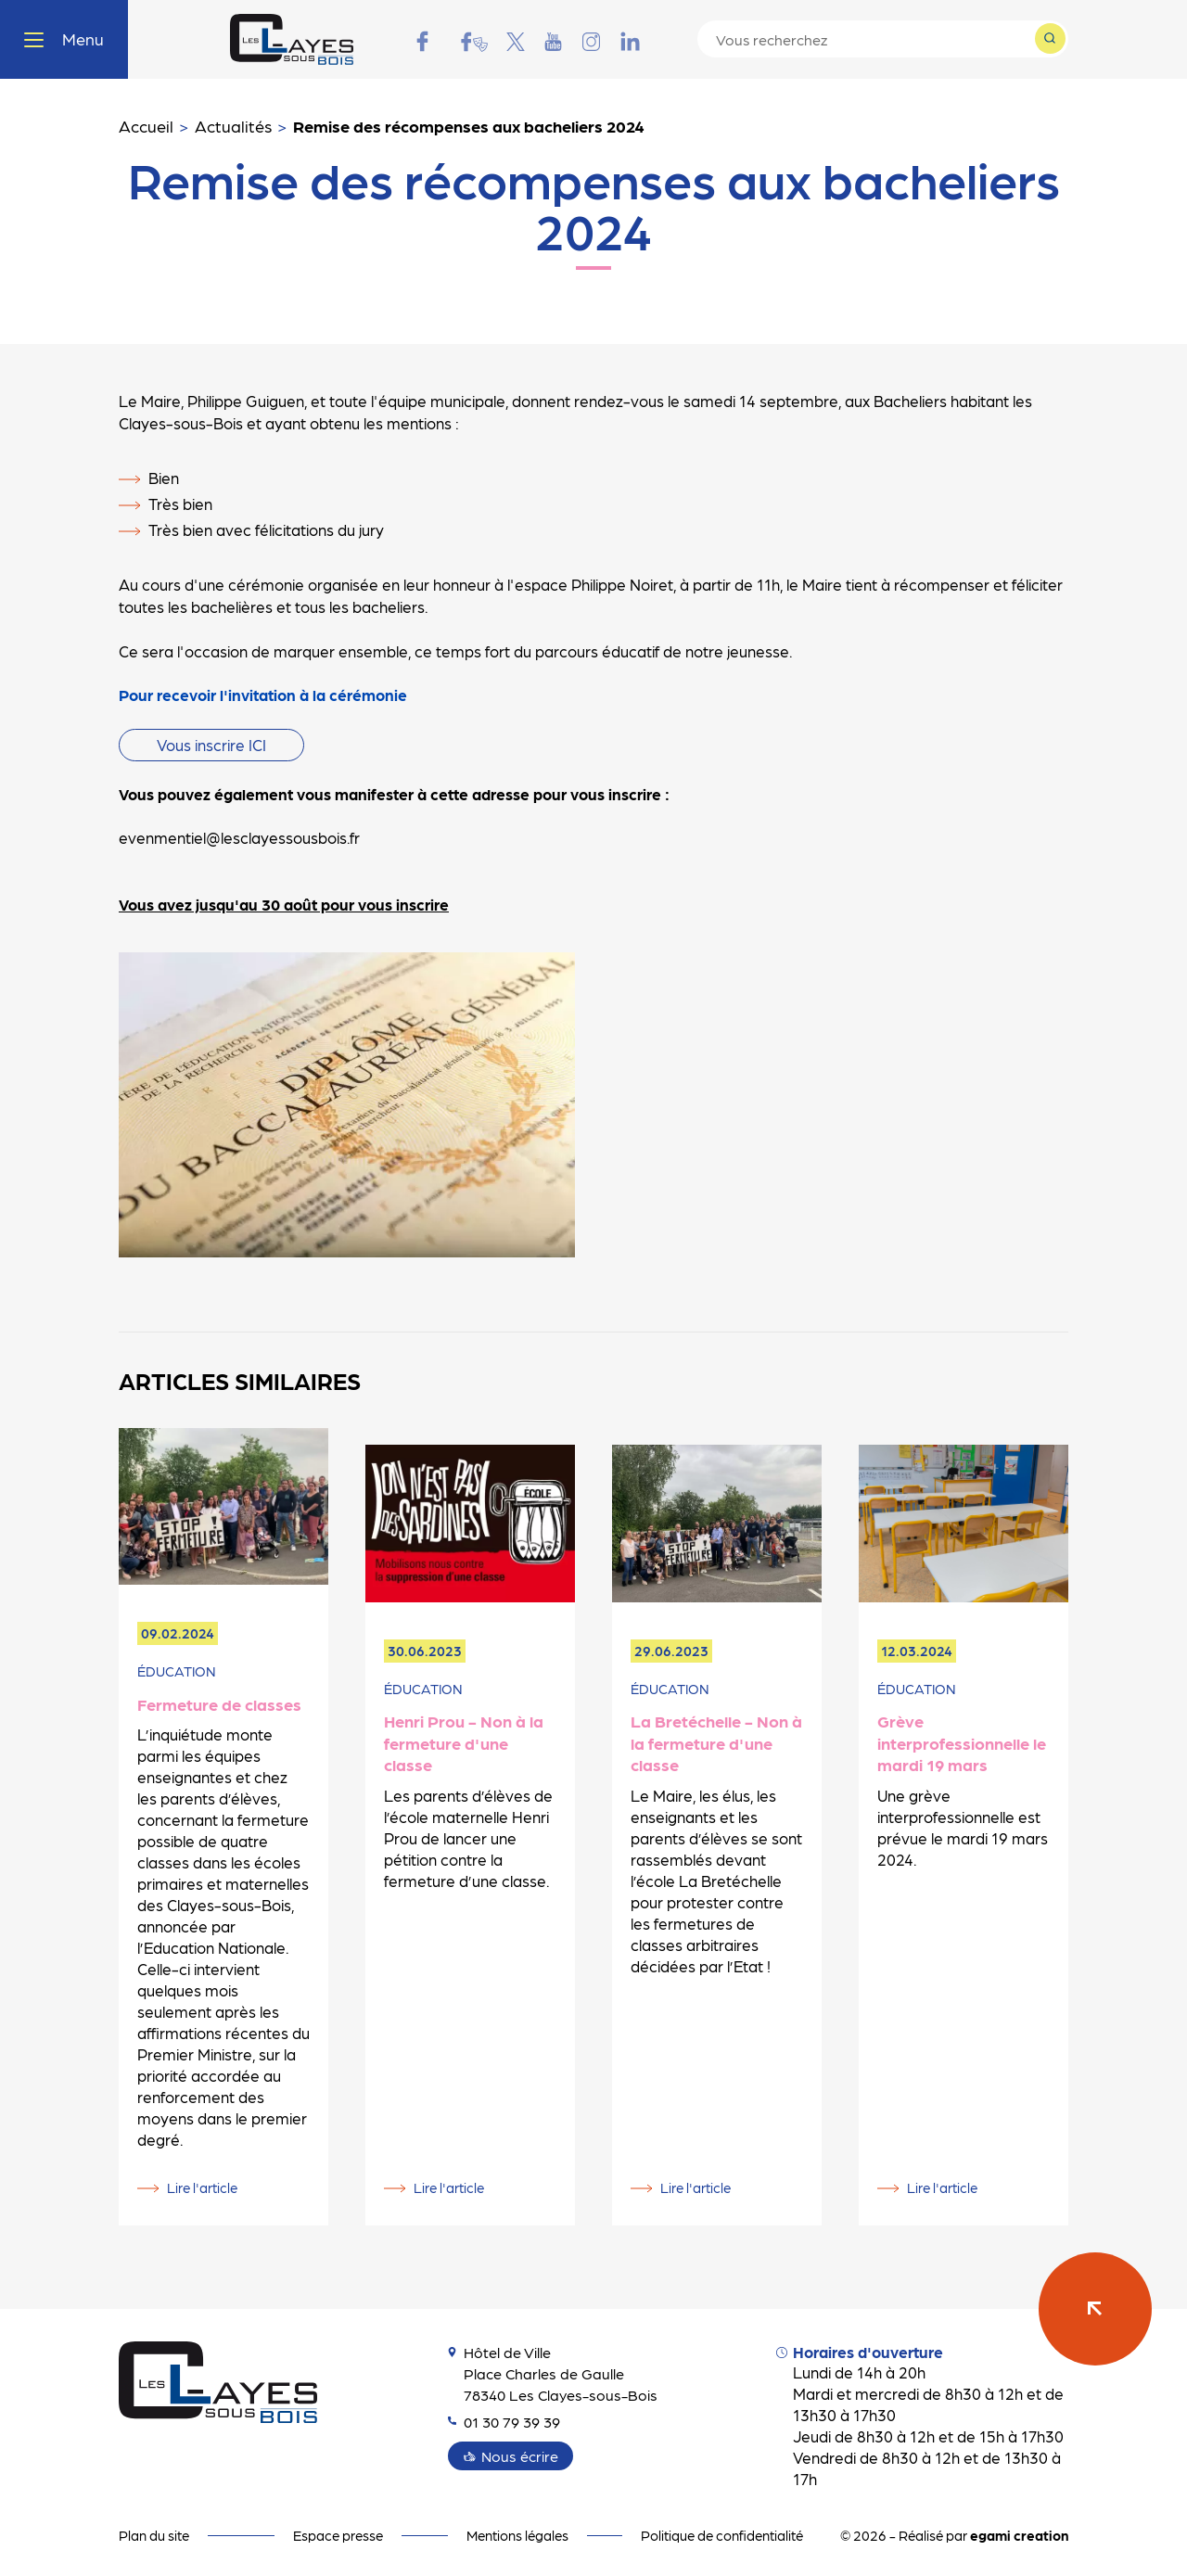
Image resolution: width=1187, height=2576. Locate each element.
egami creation (1019, 2535)
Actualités (233, 125)
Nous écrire (521, 2455)
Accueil (146, 125)
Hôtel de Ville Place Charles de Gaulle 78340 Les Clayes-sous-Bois (557, 2373)
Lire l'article (202, 2187)
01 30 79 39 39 (508, 2421)
